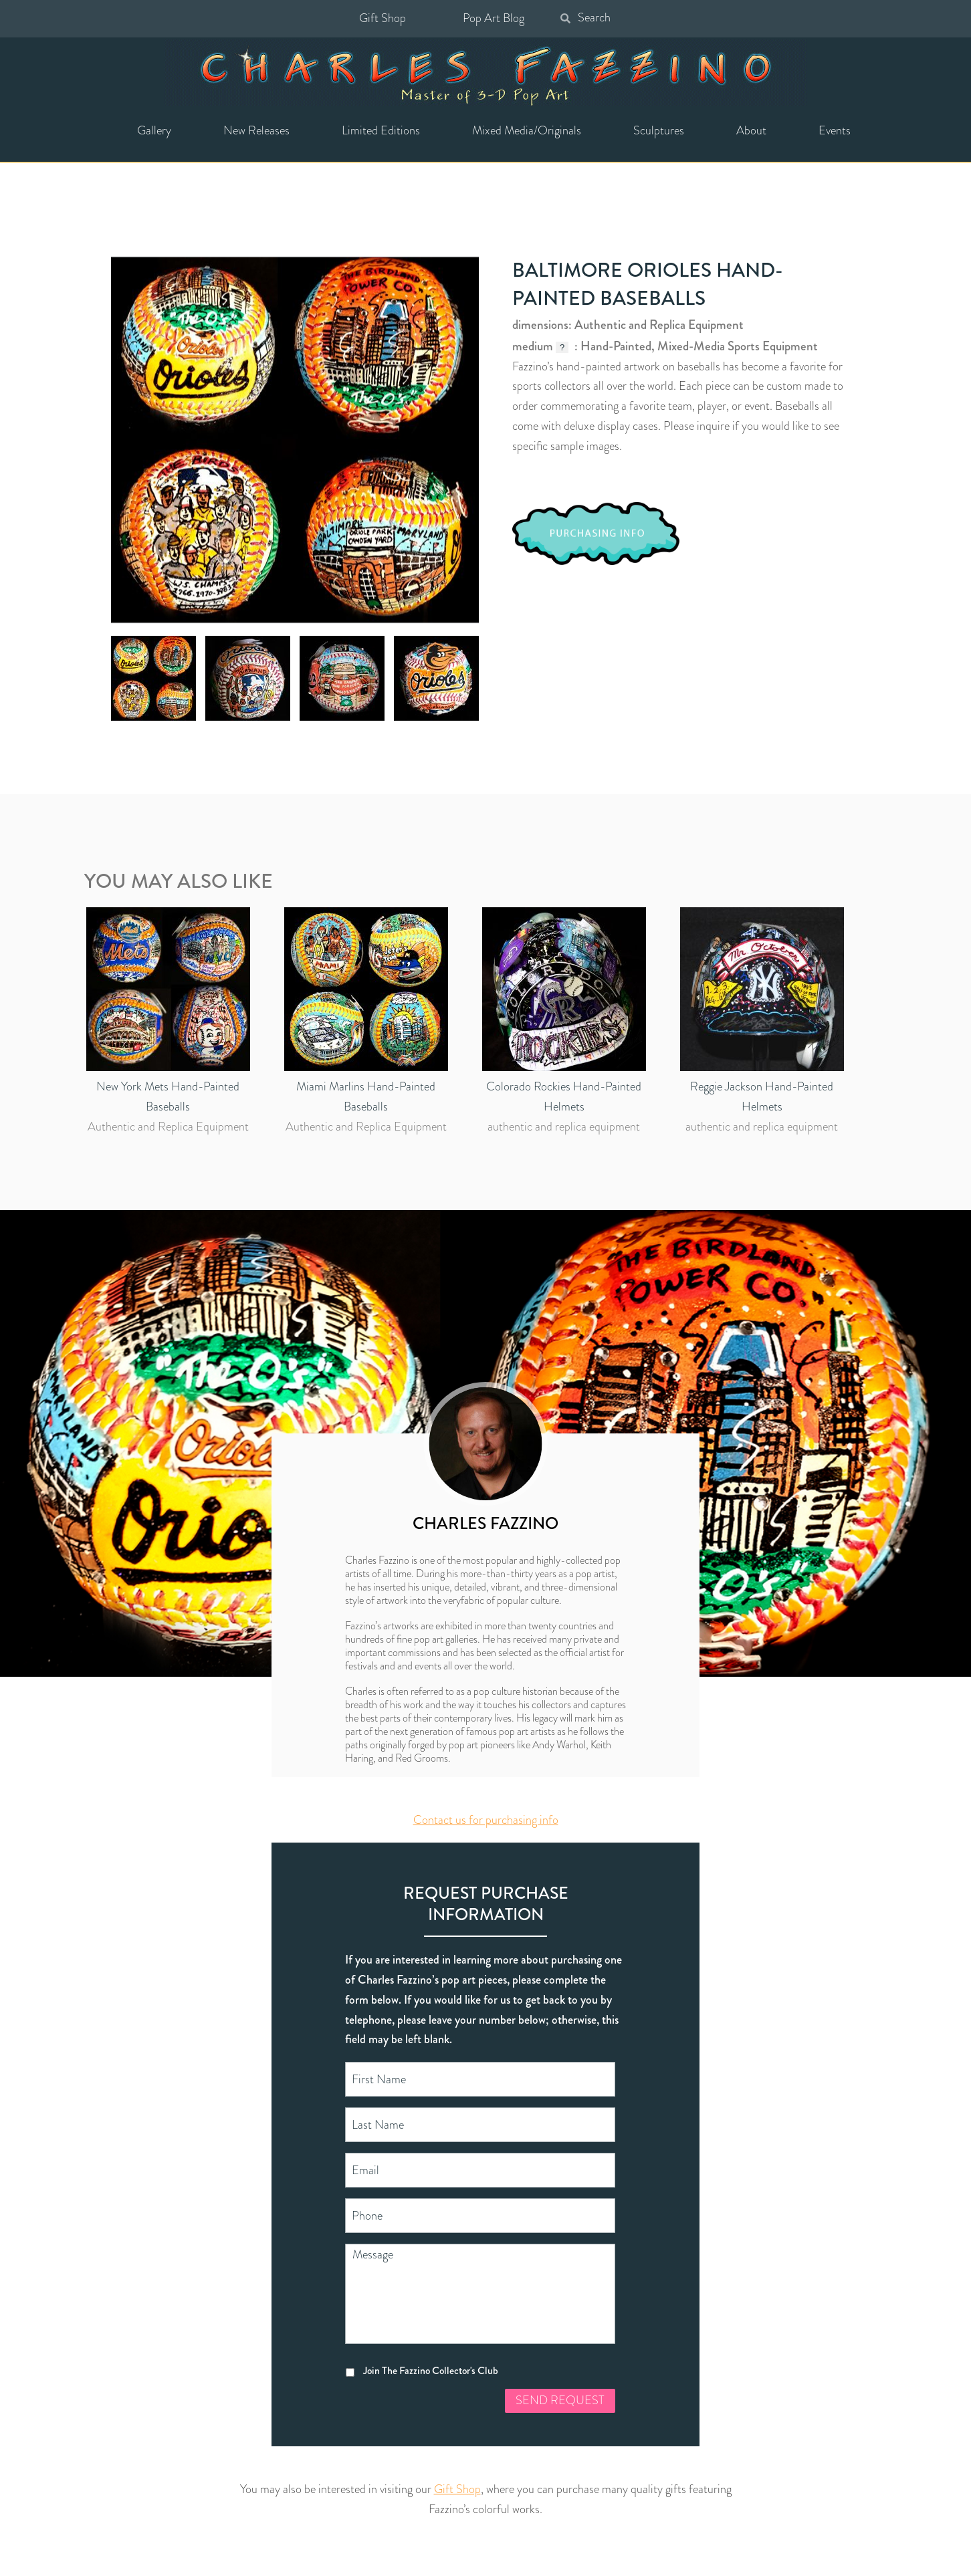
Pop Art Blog (493, 18)
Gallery (154, 130)
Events (835, 130)
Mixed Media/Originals (526, 130)
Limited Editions (381, 130)
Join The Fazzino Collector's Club (430, 2370)
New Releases (256, 130)
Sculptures (658, 130)
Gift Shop (382, 18)
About (751, 130)
